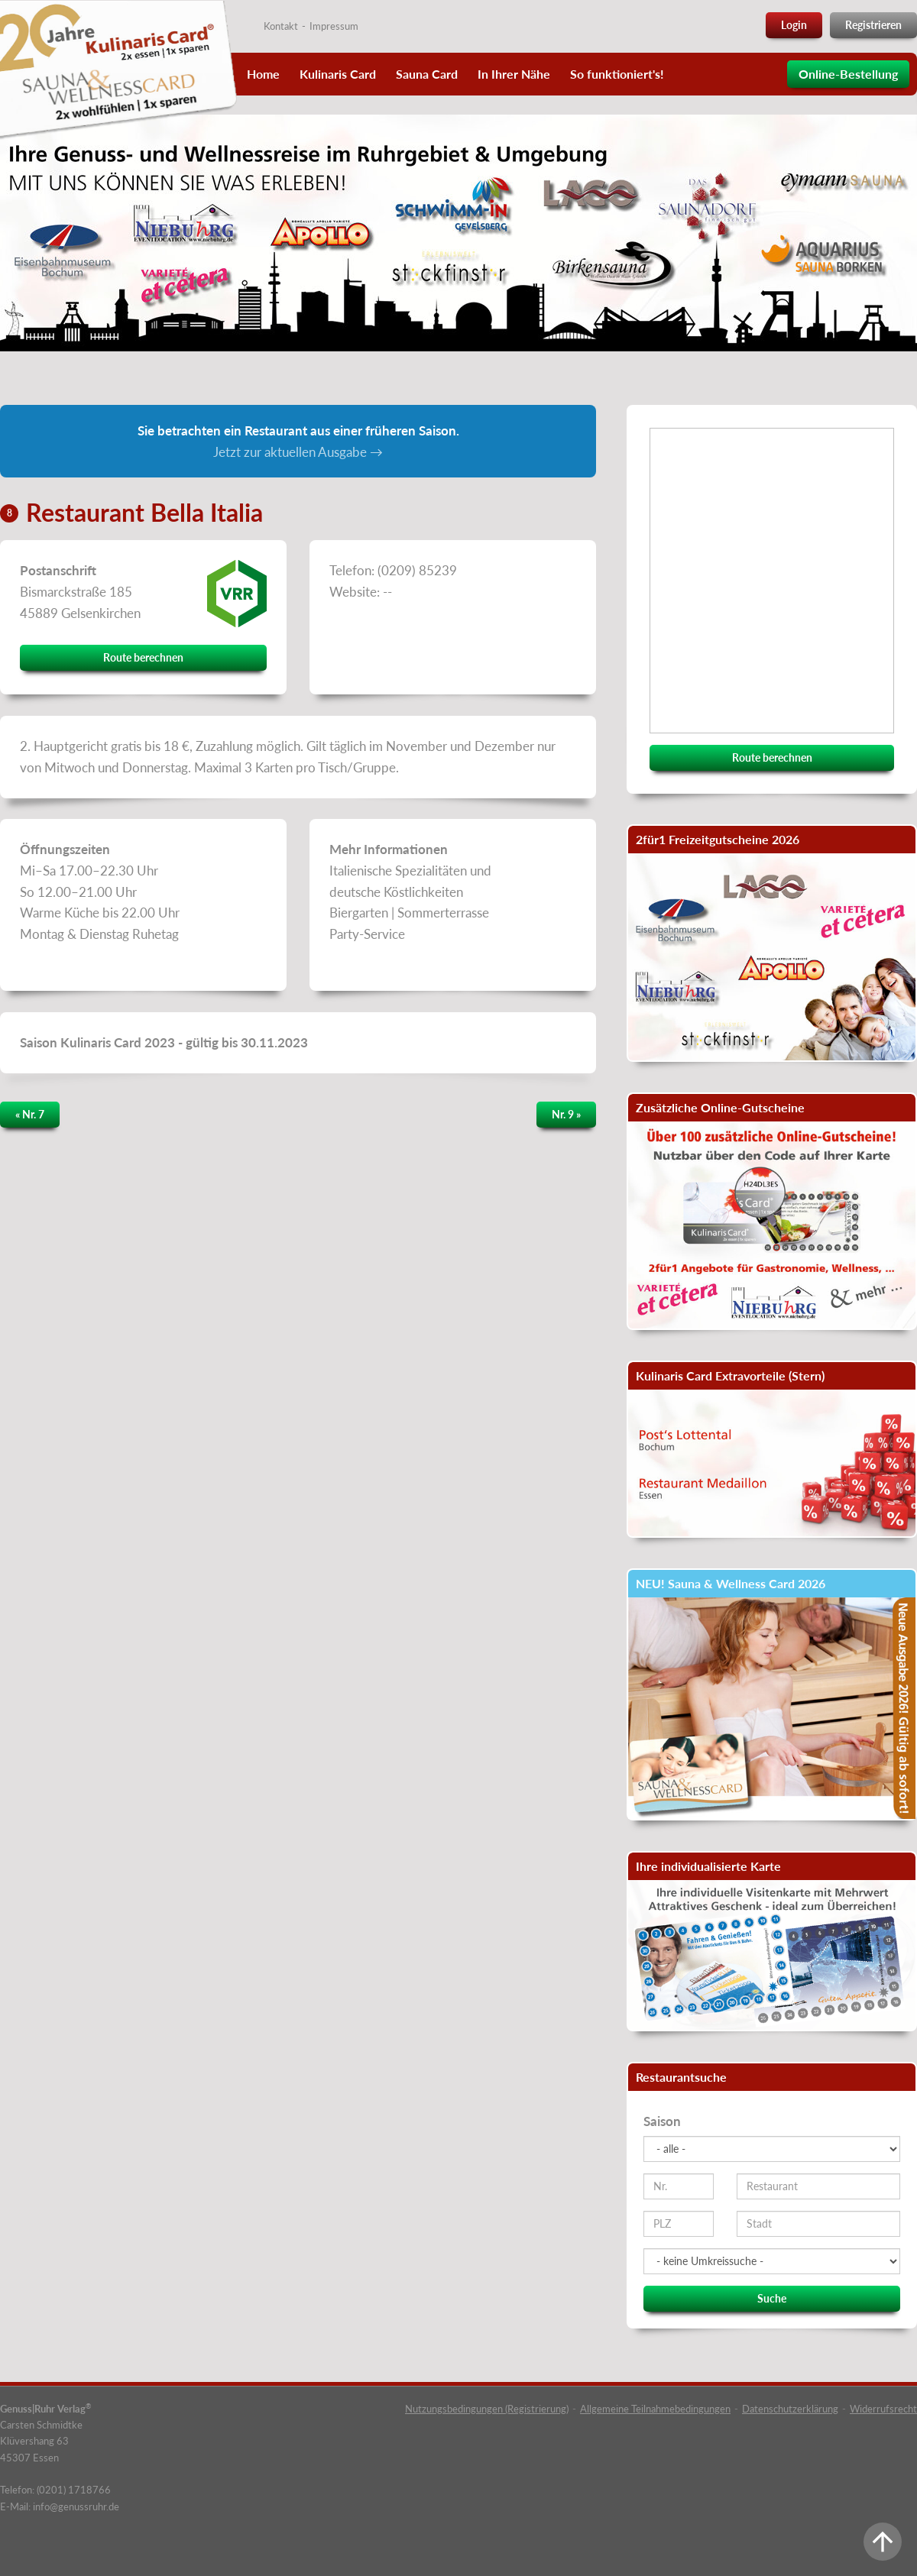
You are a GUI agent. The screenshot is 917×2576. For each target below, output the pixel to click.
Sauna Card (427, 73)
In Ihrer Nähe (514, 73)
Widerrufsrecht (883, 2409)
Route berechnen (143, 657)
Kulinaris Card (338, 73)
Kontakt (281, 26)
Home (263, 73)
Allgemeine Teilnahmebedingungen (655, 2409)
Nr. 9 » (566, 1114)
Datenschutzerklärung (790, 2409)
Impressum (333, 26)
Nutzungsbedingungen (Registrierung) (487, 2409)
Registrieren (873, 24)
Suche (771, 2298)
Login (794, 24)
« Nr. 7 (29, 1114)
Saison (662, 2121)
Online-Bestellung (848, 73)
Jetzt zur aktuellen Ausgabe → (298, 452)
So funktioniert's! (617, 73)
